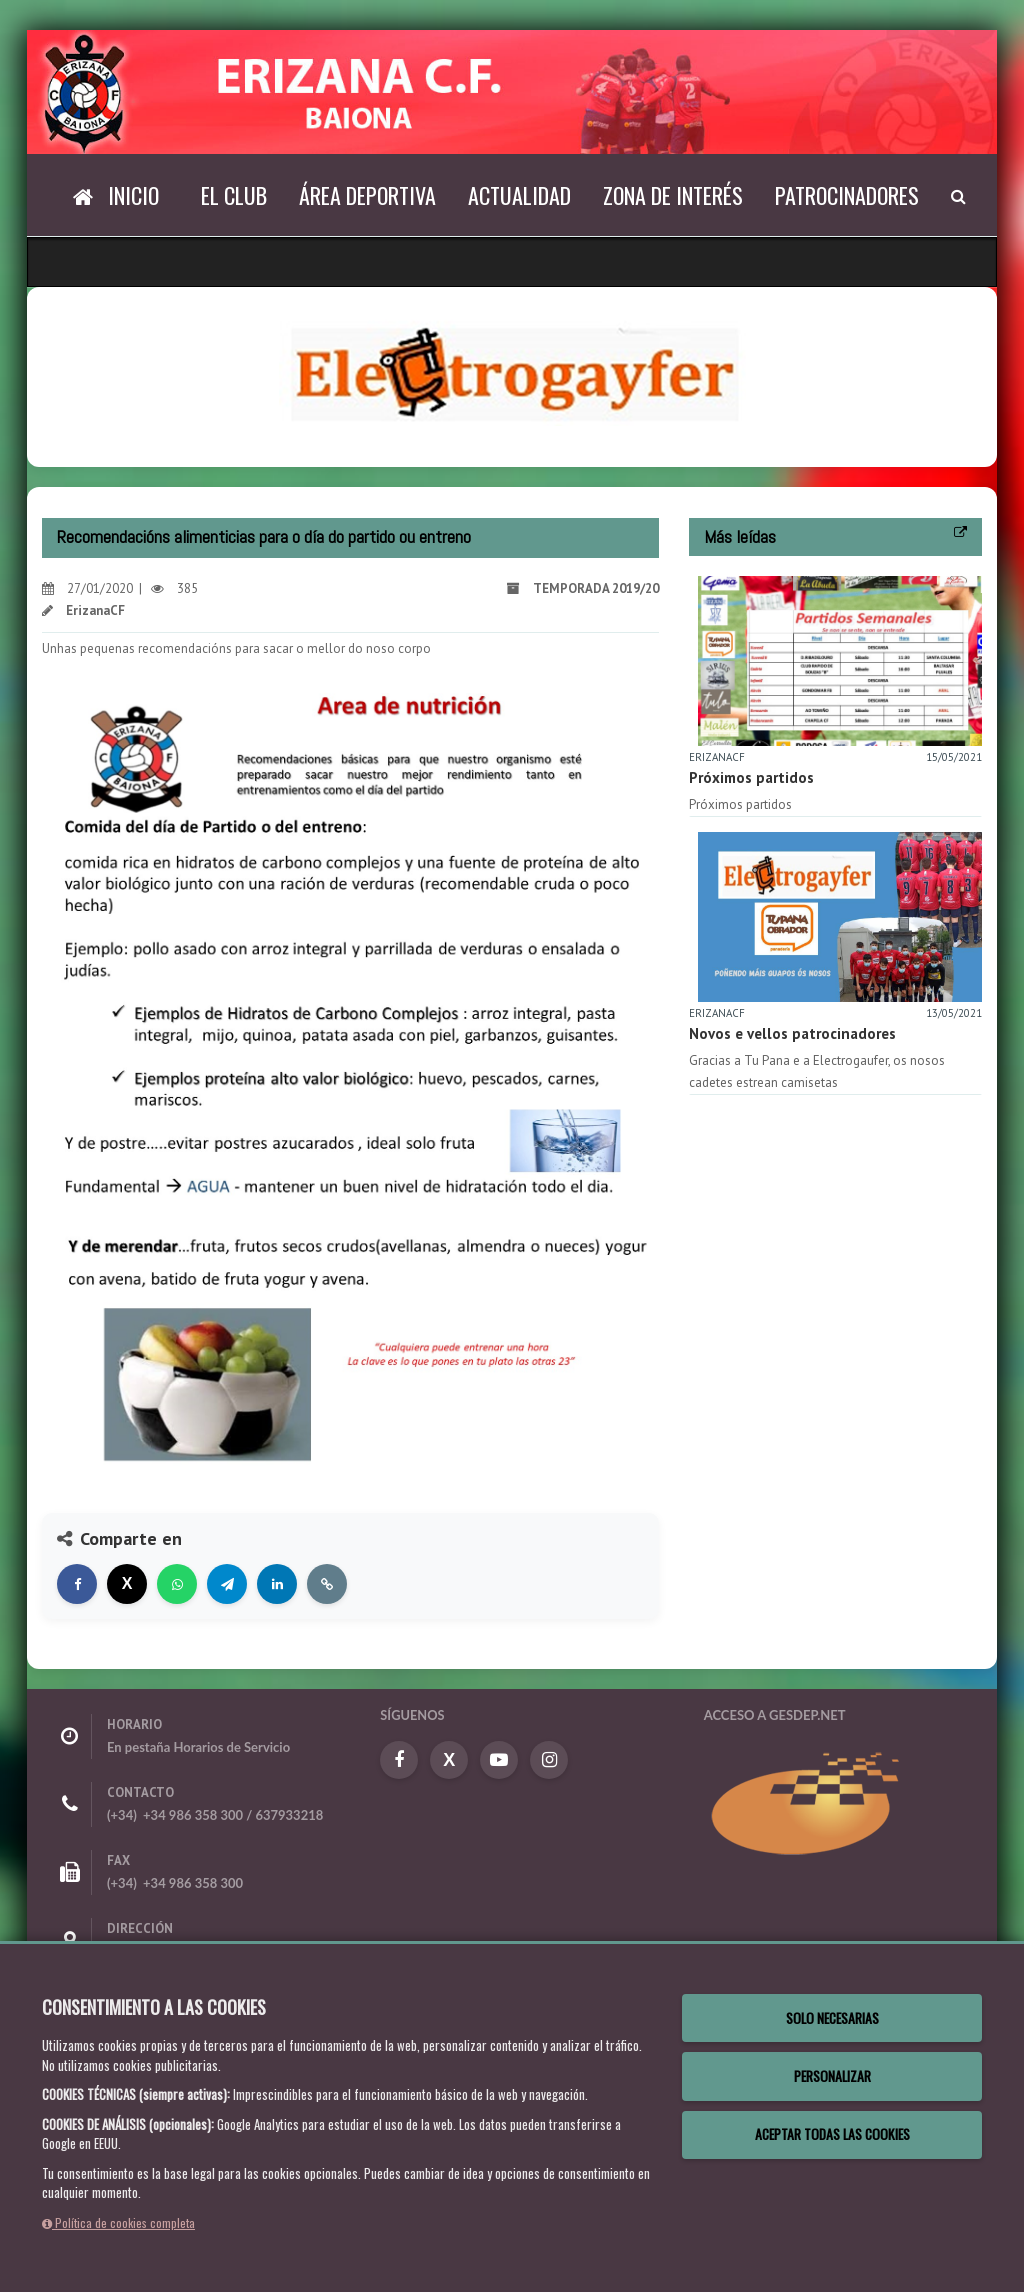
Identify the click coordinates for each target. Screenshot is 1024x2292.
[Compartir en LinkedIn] (277, 1584)
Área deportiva (367, 195)
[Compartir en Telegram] (227, 1584)
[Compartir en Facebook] (77, 1584)
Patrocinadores (847, 195)
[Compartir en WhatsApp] (177, 1584)
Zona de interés (673, 195)
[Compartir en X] (127, 1584)
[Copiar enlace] (327, 1584)
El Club (234, 195)
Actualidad (519, 195)
